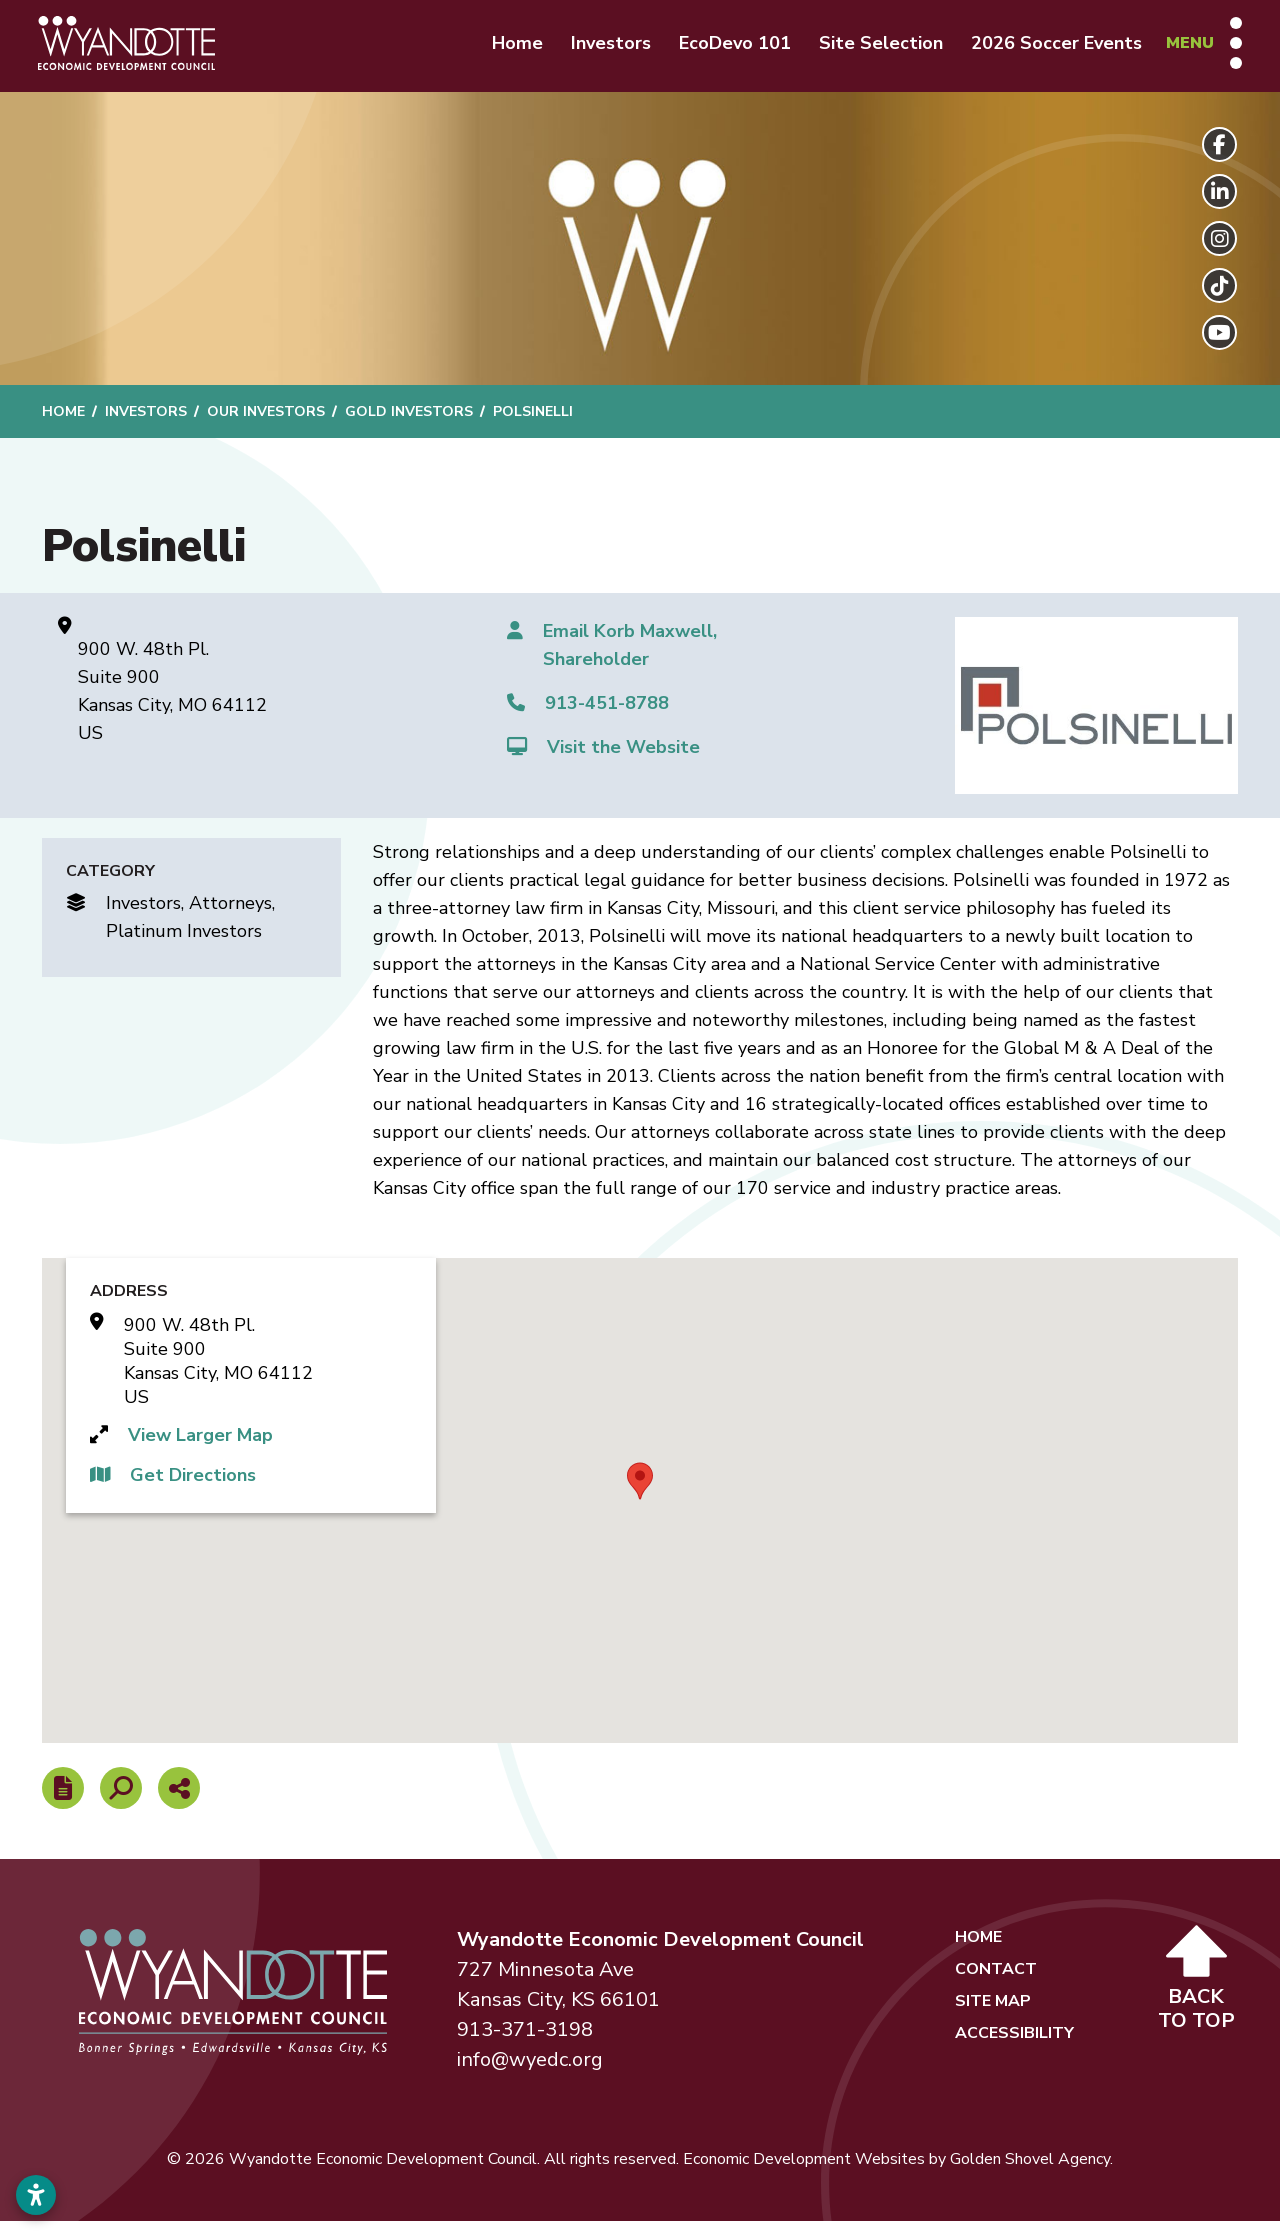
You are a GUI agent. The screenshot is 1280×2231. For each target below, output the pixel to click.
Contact (996, 1979)
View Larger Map (200, 1445)
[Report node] (63, 1798)
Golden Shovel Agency (1030, 2169)
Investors (599, 48)
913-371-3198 (525, 2039)
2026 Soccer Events (1044, 48)
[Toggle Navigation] (1192, 48)
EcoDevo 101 (723, 48)
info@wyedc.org (530, 2069)
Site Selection (869, 48)
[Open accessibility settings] (36, 2195)
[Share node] (179, 1798)
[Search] (121, 1798)
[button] (640, 1491)
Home (505, 48)
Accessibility (1014, 2043)
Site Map (993, 2011)
